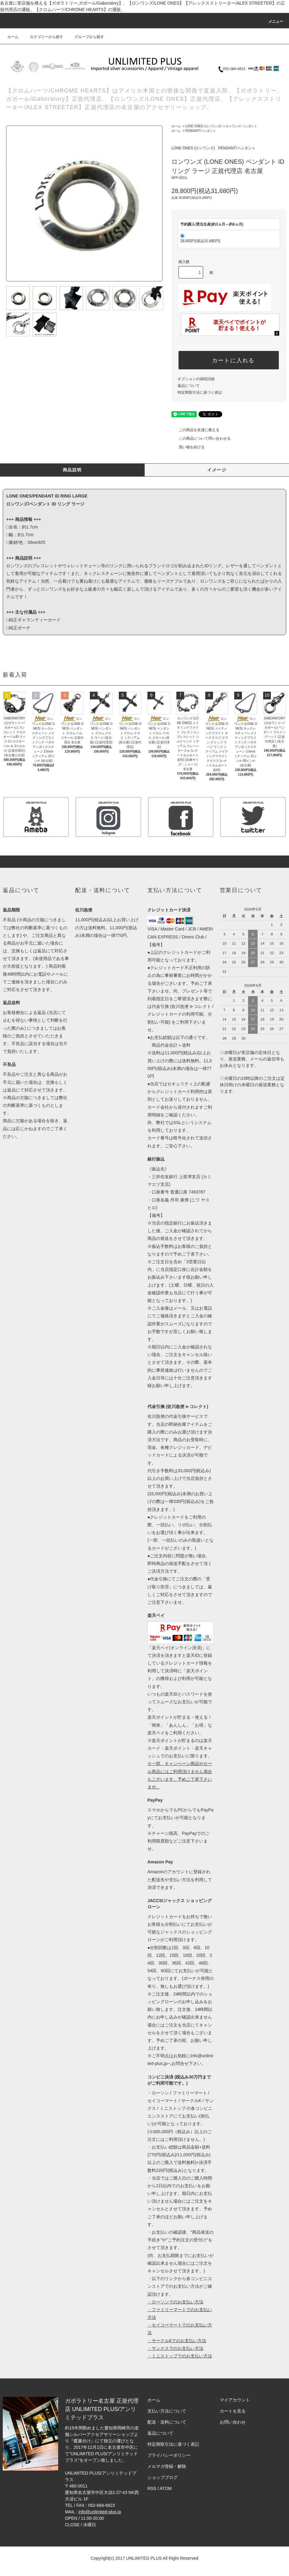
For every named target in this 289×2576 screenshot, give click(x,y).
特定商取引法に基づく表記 (200, 392)
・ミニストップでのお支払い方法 (179, 2356)
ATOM (166, 2488)
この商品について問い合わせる (201, 438)
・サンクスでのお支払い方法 (175, 2348)
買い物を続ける (188, 447)
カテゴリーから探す (42, 37)
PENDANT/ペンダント (200, 130)
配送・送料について (166, 2422)
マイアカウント (235, 2399)
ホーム (12, 37)
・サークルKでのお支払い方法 (176, 2340)
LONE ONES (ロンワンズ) (203, 126)
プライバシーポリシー (169, 2455)
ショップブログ (162, 2477)
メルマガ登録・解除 (166, 2466)
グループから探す (85, 37)
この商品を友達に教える (195, 430)
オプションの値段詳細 (196, 379)
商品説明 (72, 469)
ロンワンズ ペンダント (241, 126)
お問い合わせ (233, 2422)
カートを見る (233, 2411)
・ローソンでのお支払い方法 (175, 2301)
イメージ (216, 469)
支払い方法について (166, 2411)
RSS (151, 2488)
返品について (189, 385)
